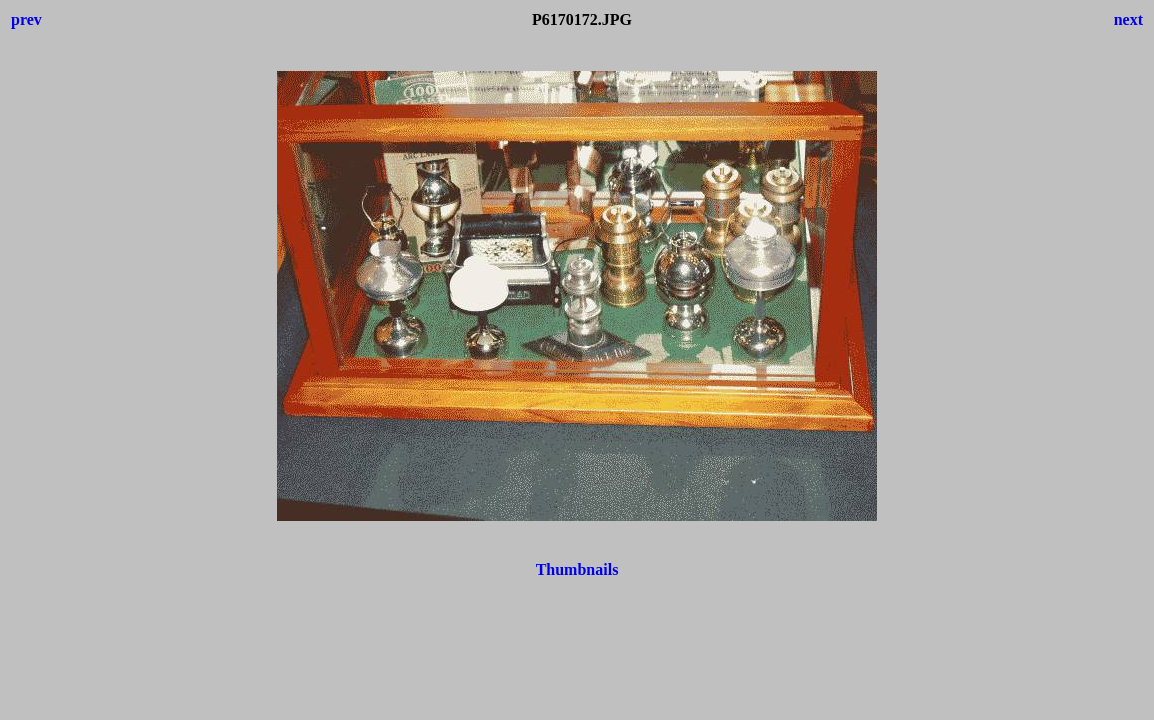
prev (26, 19)
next (1128, 19)
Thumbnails (577, 569)
